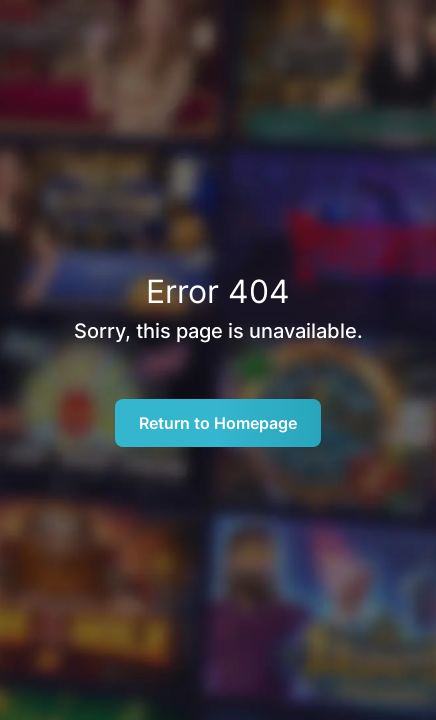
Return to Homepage (218, 423)
